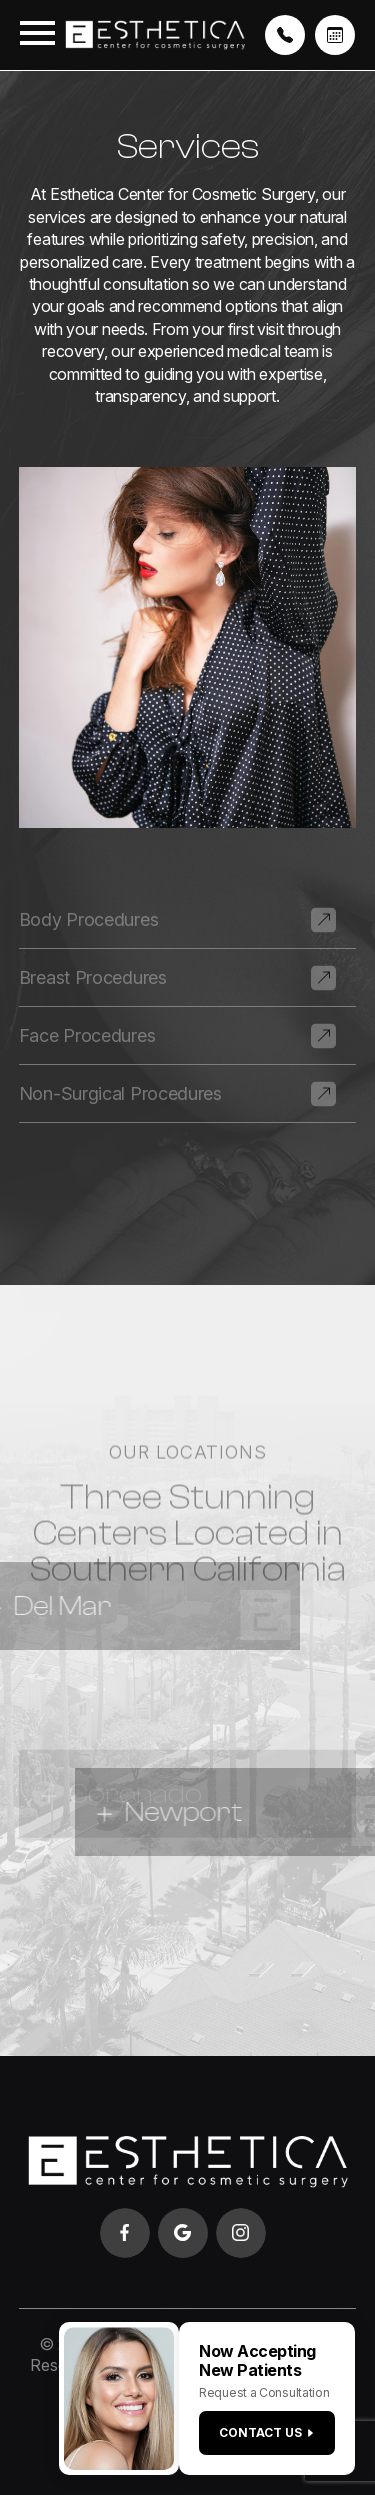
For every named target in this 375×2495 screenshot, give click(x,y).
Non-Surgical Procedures (120, 1093)
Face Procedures (87, 1035)
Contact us (267, 2432)
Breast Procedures (93, 977)
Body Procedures (89, 919)
